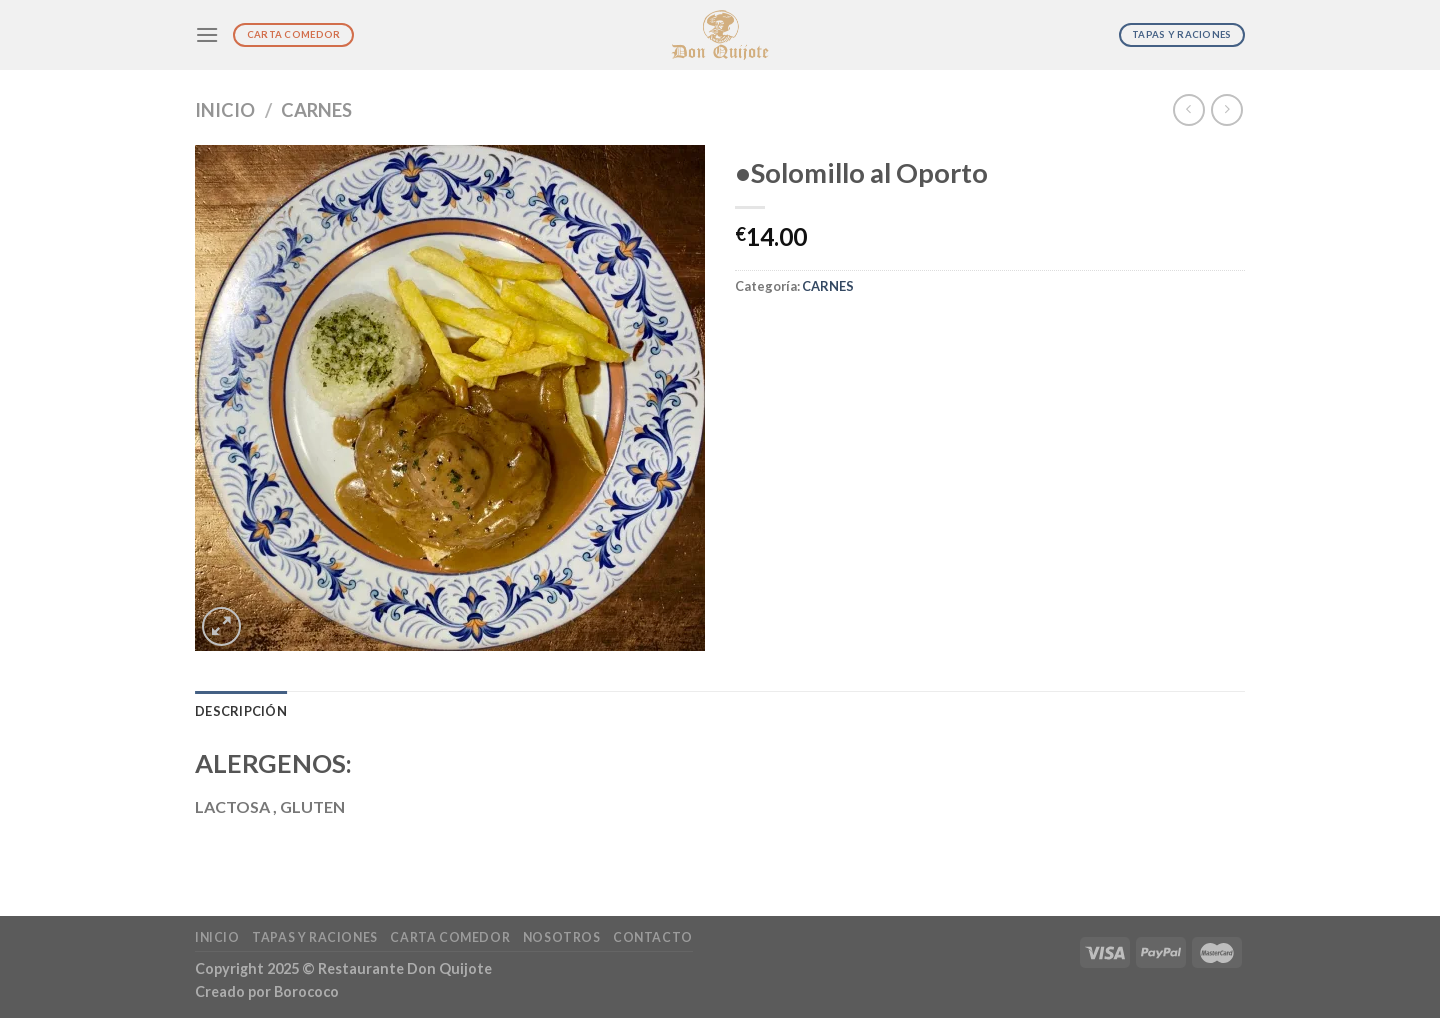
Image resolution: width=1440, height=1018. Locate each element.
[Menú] (207, 34)
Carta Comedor (450, 937)
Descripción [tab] (241, 711)
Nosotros (562, 937)
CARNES (316, 110)
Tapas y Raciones (315, 937)
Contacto (653, 937)
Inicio (225, 110)
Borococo (306, 991)
